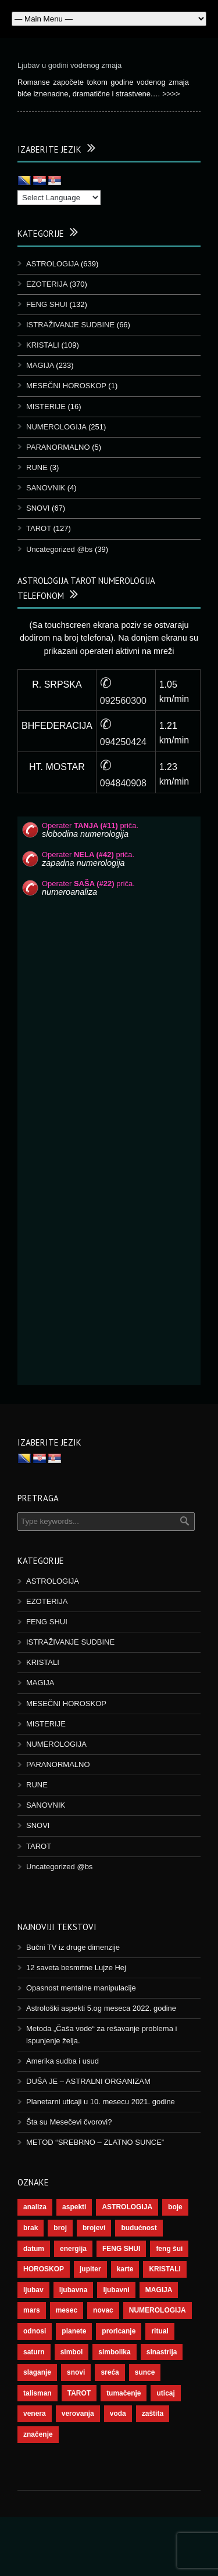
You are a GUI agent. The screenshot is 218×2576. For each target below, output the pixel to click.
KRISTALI (42, 345)
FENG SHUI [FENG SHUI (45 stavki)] (121, 2249)
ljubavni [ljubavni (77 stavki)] (116, 2290)
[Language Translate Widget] (59, 197)
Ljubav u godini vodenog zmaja (69, 65)
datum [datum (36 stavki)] (33, 2249)
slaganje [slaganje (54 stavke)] (37, 2372)
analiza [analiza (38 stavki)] (35, 2207)
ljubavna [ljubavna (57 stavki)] (73, 2290)
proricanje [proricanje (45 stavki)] (118, 2331)
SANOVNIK (45, 487)
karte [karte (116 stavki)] (125, 2269)
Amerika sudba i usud (62, 2061)
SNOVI (37, 508)
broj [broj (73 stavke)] (60, 2228)
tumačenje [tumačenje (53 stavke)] (123, 2393)
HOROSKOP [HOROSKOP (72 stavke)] (43, 2269)
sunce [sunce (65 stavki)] (145, 2372)
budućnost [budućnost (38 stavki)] (138, 2228)
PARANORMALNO (58, 447)
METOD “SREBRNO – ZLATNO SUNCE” (95, 2142)
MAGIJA (40, 365)
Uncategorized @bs (59, 549)
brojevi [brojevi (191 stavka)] (94, 2228)
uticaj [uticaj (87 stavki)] (165, 2393)
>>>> (171, 93)
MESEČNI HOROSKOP (66, 385)
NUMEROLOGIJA (56, 426)
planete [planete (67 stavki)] (74, 2331)
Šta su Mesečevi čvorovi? (69, 2122)
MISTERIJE (46, 406)
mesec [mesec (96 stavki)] (66, 2310)
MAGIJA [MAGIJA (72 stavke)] (159, 2290)
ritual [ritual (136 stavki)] (159, 2331)
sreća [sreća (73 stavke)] (110, 2372)
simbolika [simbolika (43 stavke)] (114, 2352)
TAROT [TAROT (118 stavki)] (79, 2393)
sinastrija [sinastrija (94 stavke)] (161, 2352)
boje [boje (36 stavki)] (175, 2207)
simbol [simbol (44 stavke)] (71, 2352)
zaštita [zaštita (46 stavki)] (152, 2413)
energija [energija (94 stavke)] (73, 2249)
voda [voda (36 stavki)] (118, 2413)
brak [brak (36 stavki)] (30, 2228)
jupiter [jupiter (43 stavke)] (90, 2269)
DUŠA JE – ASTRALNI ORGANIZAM (88, 2081)
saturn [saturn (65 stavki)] (34, 2352)
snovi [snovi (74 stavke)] (76, 2372)
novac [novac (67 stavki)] (103, 2310)
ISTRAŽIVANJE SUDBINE (70, 324)
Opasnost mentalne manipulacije (81, 1988)
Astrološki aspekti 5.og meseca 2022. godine (101, 2008)
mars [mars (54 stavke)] (31, 2310)
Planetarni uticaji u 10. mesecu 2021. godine (100, 2101)
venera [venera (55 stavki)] (34, 2413)
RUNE (37, 467)
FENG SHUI (46, 304)
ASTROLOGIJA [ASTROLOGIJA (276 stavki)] (127, 2207)
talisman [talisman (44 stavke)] (37, 2393)
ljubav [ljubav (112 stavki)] (33, 2290)
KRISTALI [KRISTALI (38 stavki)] (164, 2269)
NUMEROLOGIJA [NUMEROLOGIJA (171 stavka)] (157, 2310)
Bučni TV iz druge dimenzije (73, 1947)
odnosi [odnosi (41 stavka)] (34, 2331)
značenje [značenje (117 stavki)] (38, 2434)
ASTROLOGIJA (52, 263)
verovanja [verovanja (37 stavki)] (78, 2413)
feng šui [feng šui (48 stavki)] (169, 2249)
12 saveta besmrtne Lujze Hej (76, 1967)
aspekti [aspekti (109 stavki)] (74, 2207)
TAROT (38, 528)
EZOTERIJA (46, 284)
